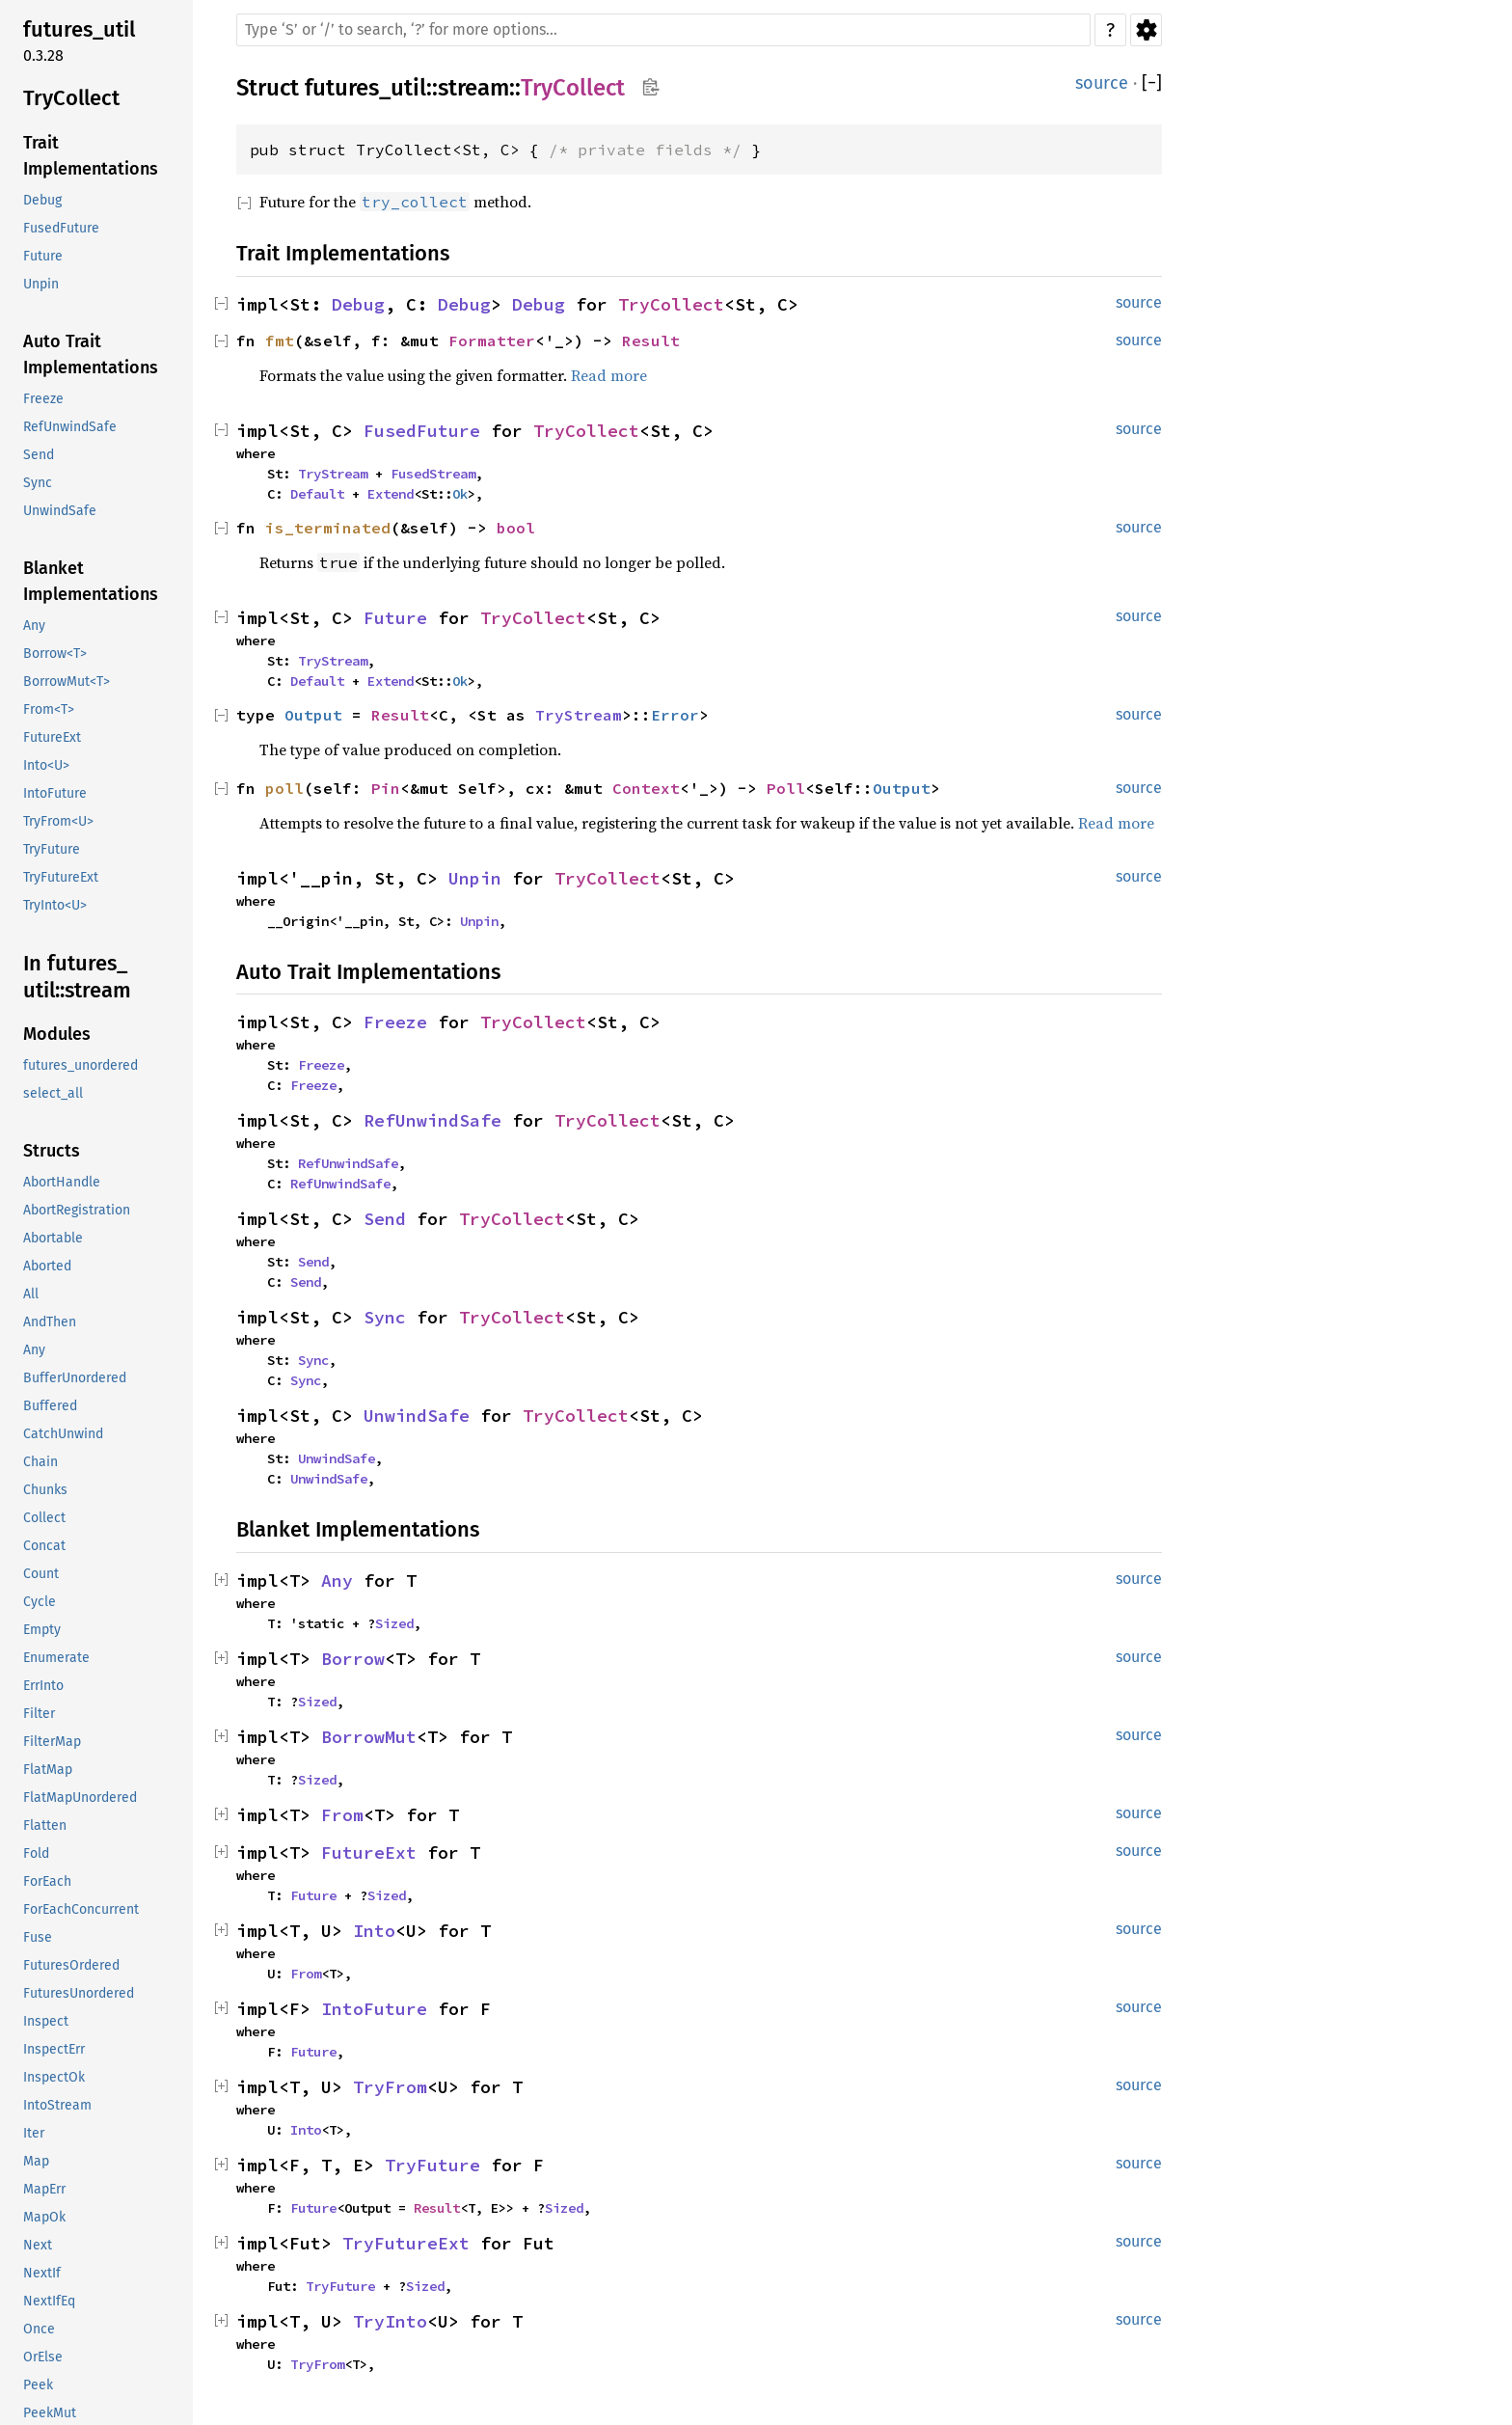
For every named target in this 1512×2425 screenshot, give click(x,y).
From (342, 1815)
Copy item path (650, 86)
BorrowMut (369, 1737)
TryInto (390, 2321)
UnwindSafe (417, 1415)
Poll (786, 788)
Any (337, 1580)
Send (385, 1219)
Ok (460, 494)
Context (646, 788)
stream (473, 87)
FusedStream (433, 473)
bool (516, 527)
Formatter (491, 340)
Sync (385, 1317)
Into (374, 1931)
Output (313, 714)
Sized (394, 1623)
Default (317, 494)
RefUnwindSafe (432, 1120)
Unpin (474, 878)
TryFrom (390, 2087)
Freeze (395, 1022)
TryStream (332, 473)
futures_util (365, 87)
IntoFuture (374, 2009)
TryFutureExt (406, 2243)
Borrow (353, 1659)
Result (651, 340)
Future (395, 618)
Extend (390, 494)
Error (675, 714)
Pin (385, 788)
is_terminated (328, 527)
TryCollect (573, 87)
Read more (609, 375)
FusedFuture (422, 431)
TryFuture (432, 2165)
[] (1152, 83)
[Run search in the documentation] (663, 30)
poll (284, 788)
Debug (358, 304)
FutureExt (369, 1852)
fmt (279, 340)
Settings (1146, 30)
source (1101, 83)
